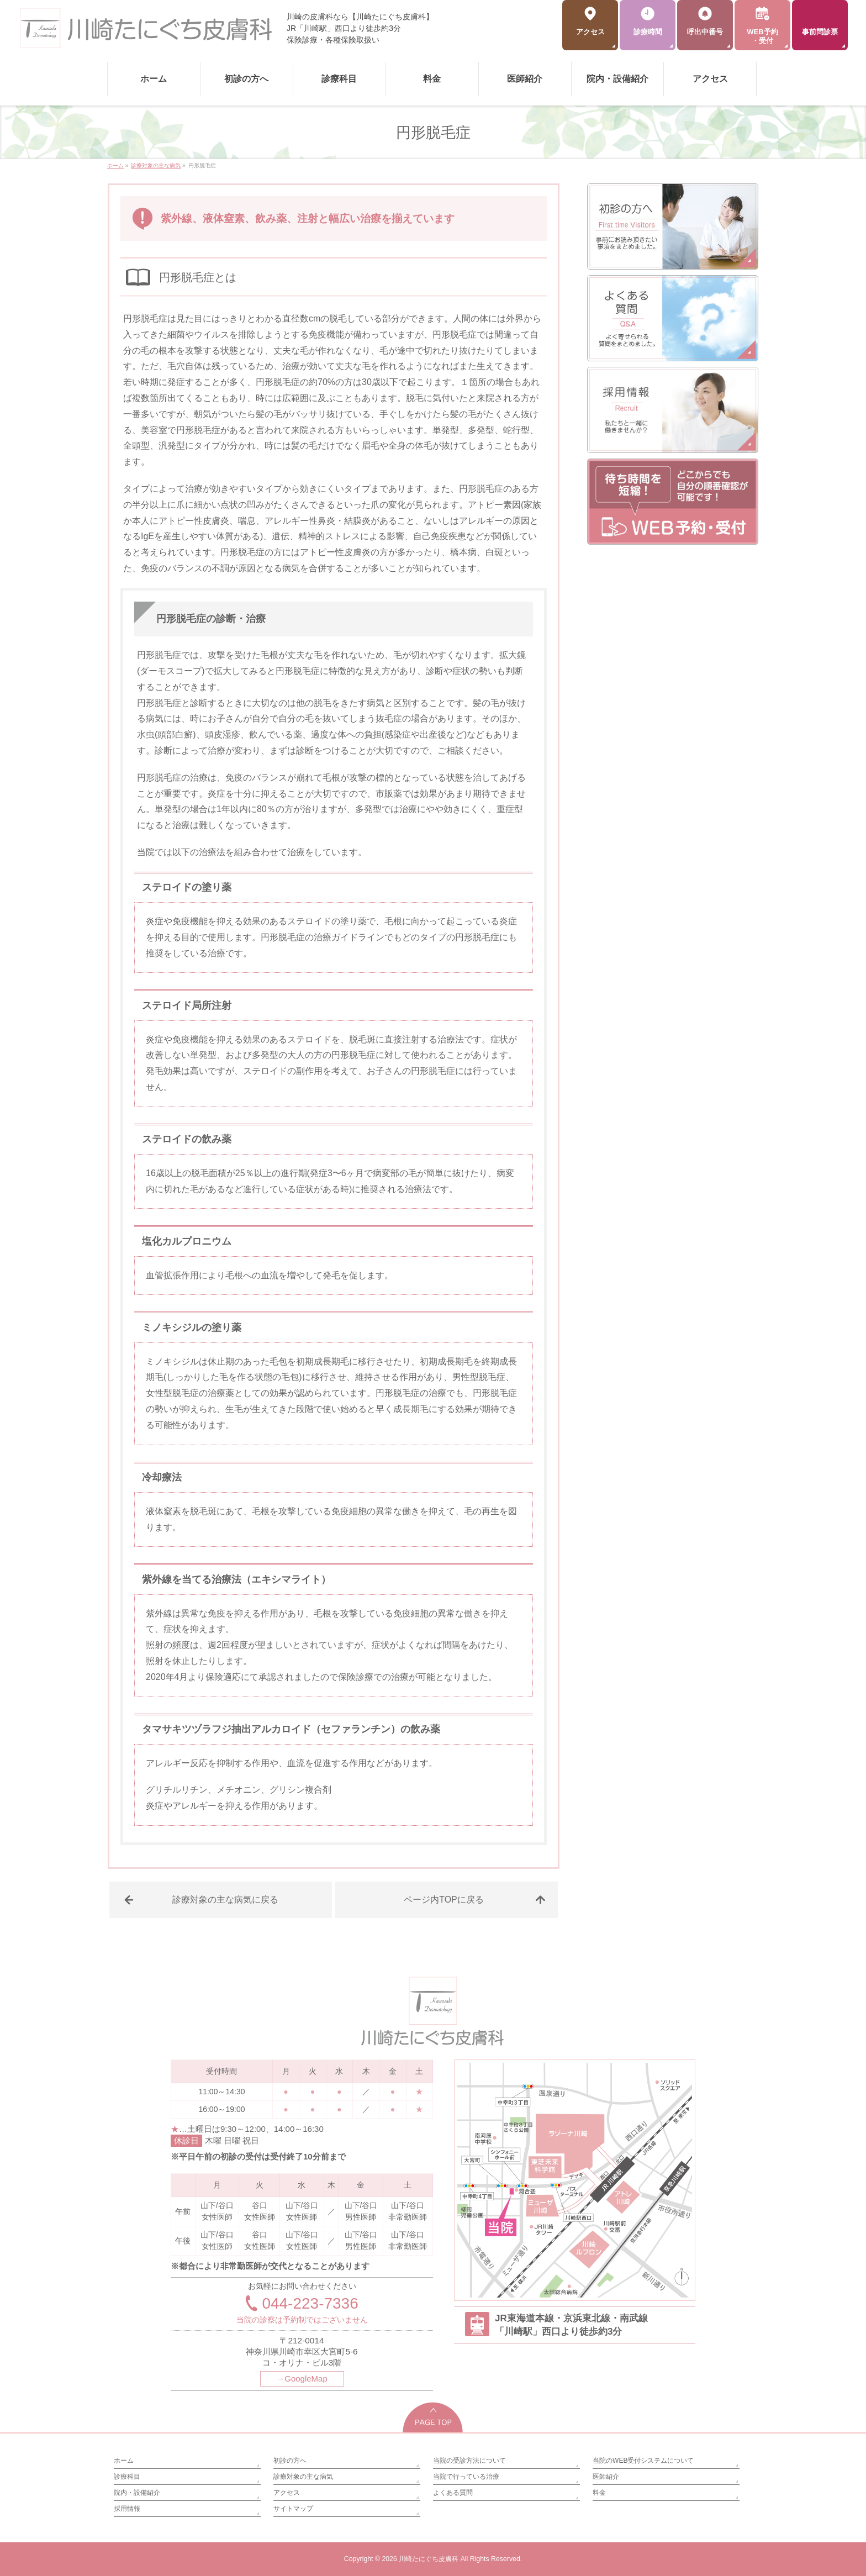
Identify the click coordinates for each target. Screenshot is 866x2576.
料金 (599, 2492)
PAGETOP (433, 2417)
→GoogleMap (302, 2378)
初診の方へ (290, 2460)
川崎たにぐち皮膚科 (428, 2559)
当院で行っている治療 (466, 2476)
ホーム (124, 2460)
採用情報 (127, 2508)
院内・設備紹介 (137, 2492)
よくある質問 (453, 2492)
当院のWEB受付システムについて (643, 2460)
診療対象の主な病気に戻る (225, 1899)
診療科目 (127, 2476)
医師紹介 (606, 2476)
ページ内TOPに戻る (444, 1899)
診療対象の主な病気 (303, 2476)
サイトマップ (293, 2508)
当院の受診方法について (469, 2460)
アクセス (286, 2492)
